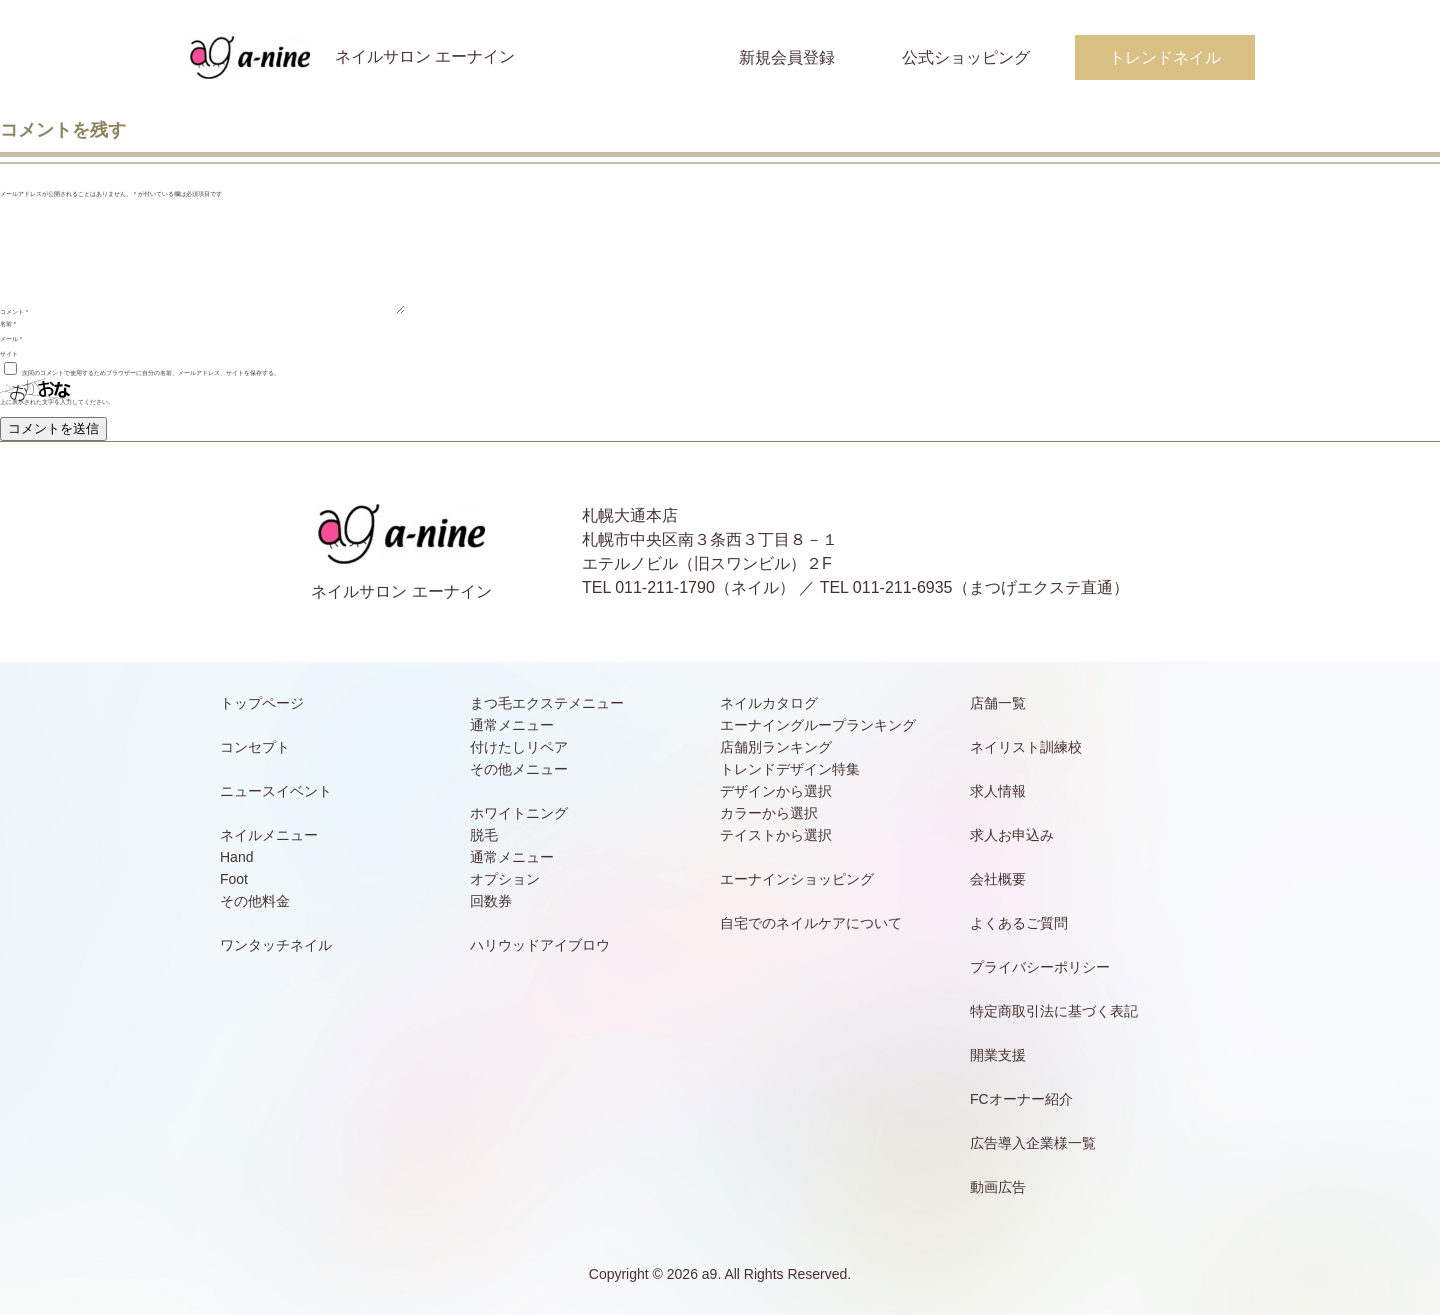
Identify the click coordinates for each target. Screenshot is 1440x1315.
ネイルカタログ (769, 703)
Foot (234, 879)
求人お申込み (1012, 835)
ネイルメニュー (269, 835)
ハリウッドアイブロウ (540, 945)
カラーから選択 (769, 813)
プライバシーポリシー (1040, 967)
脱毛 (484, 835)
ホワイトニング (519, 813)
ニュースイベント (276, 791)
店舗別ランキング (776, 747)
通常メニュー (512, 725)
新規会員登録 (787, 57)
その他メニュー (519, 769)
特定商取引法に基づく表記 (1054, 1011)
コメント (14, 312)
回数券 (491, 901)
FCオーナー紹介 (1021, 1099)
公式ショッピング (966, 57)
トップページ (262, 703)
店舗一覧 (998, 703)
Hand (236, 857)
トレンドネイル (1165, 57)
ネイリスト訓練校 (1026, 747)
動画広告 (998, 1187)
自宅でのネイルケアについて (811, 923)
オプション (505, 879)
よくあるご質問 (1019, 923)
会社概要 (998, 879)
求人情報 (998, 791)
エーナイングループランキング (818, 725)
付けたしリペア (519, 747)
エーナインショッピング (797, 879)
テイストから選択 (776, 835)
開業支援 (998, 1055)
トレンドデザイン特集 (790, 769)
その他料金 (255, 901)
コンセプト (255, 747)
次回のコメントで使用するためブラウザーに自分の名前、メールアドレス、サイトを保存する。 (151, 373)
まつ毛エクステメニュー (547, 703)
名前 (8, 324)
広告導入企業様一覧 (1033, 1143)
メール (11, 339)
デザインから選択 (776, 791)
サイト (9, 354)
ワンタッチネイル (276, 945)
